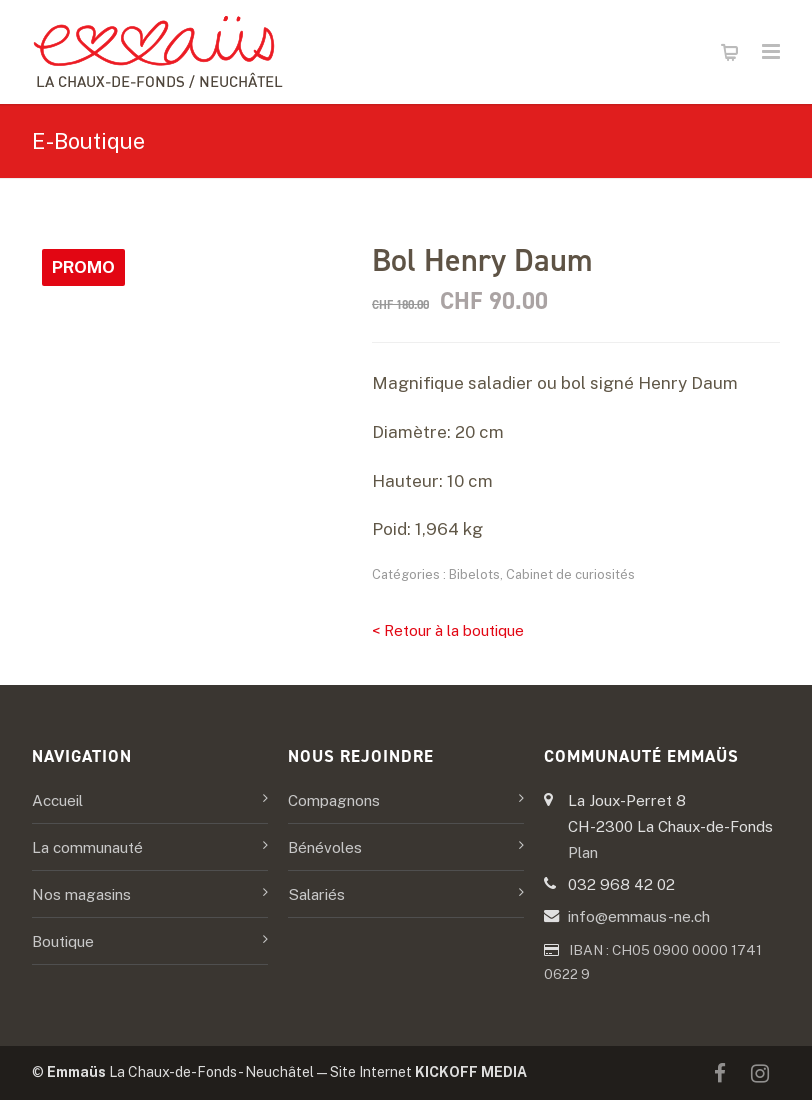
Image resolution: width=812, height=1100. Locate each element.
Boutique (63, 941)
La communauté (87, 847)
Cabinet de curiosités (570, 574)
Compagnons (334, 800)
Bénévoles (325, 847)
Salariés (316, 894)
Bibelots (474, 574)
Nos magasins (81, 894)
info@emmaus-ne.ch (639, 916)
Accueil (57, 800)
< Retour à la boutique (448, 630)
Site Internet (428, 1072)
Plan (583, 852)
